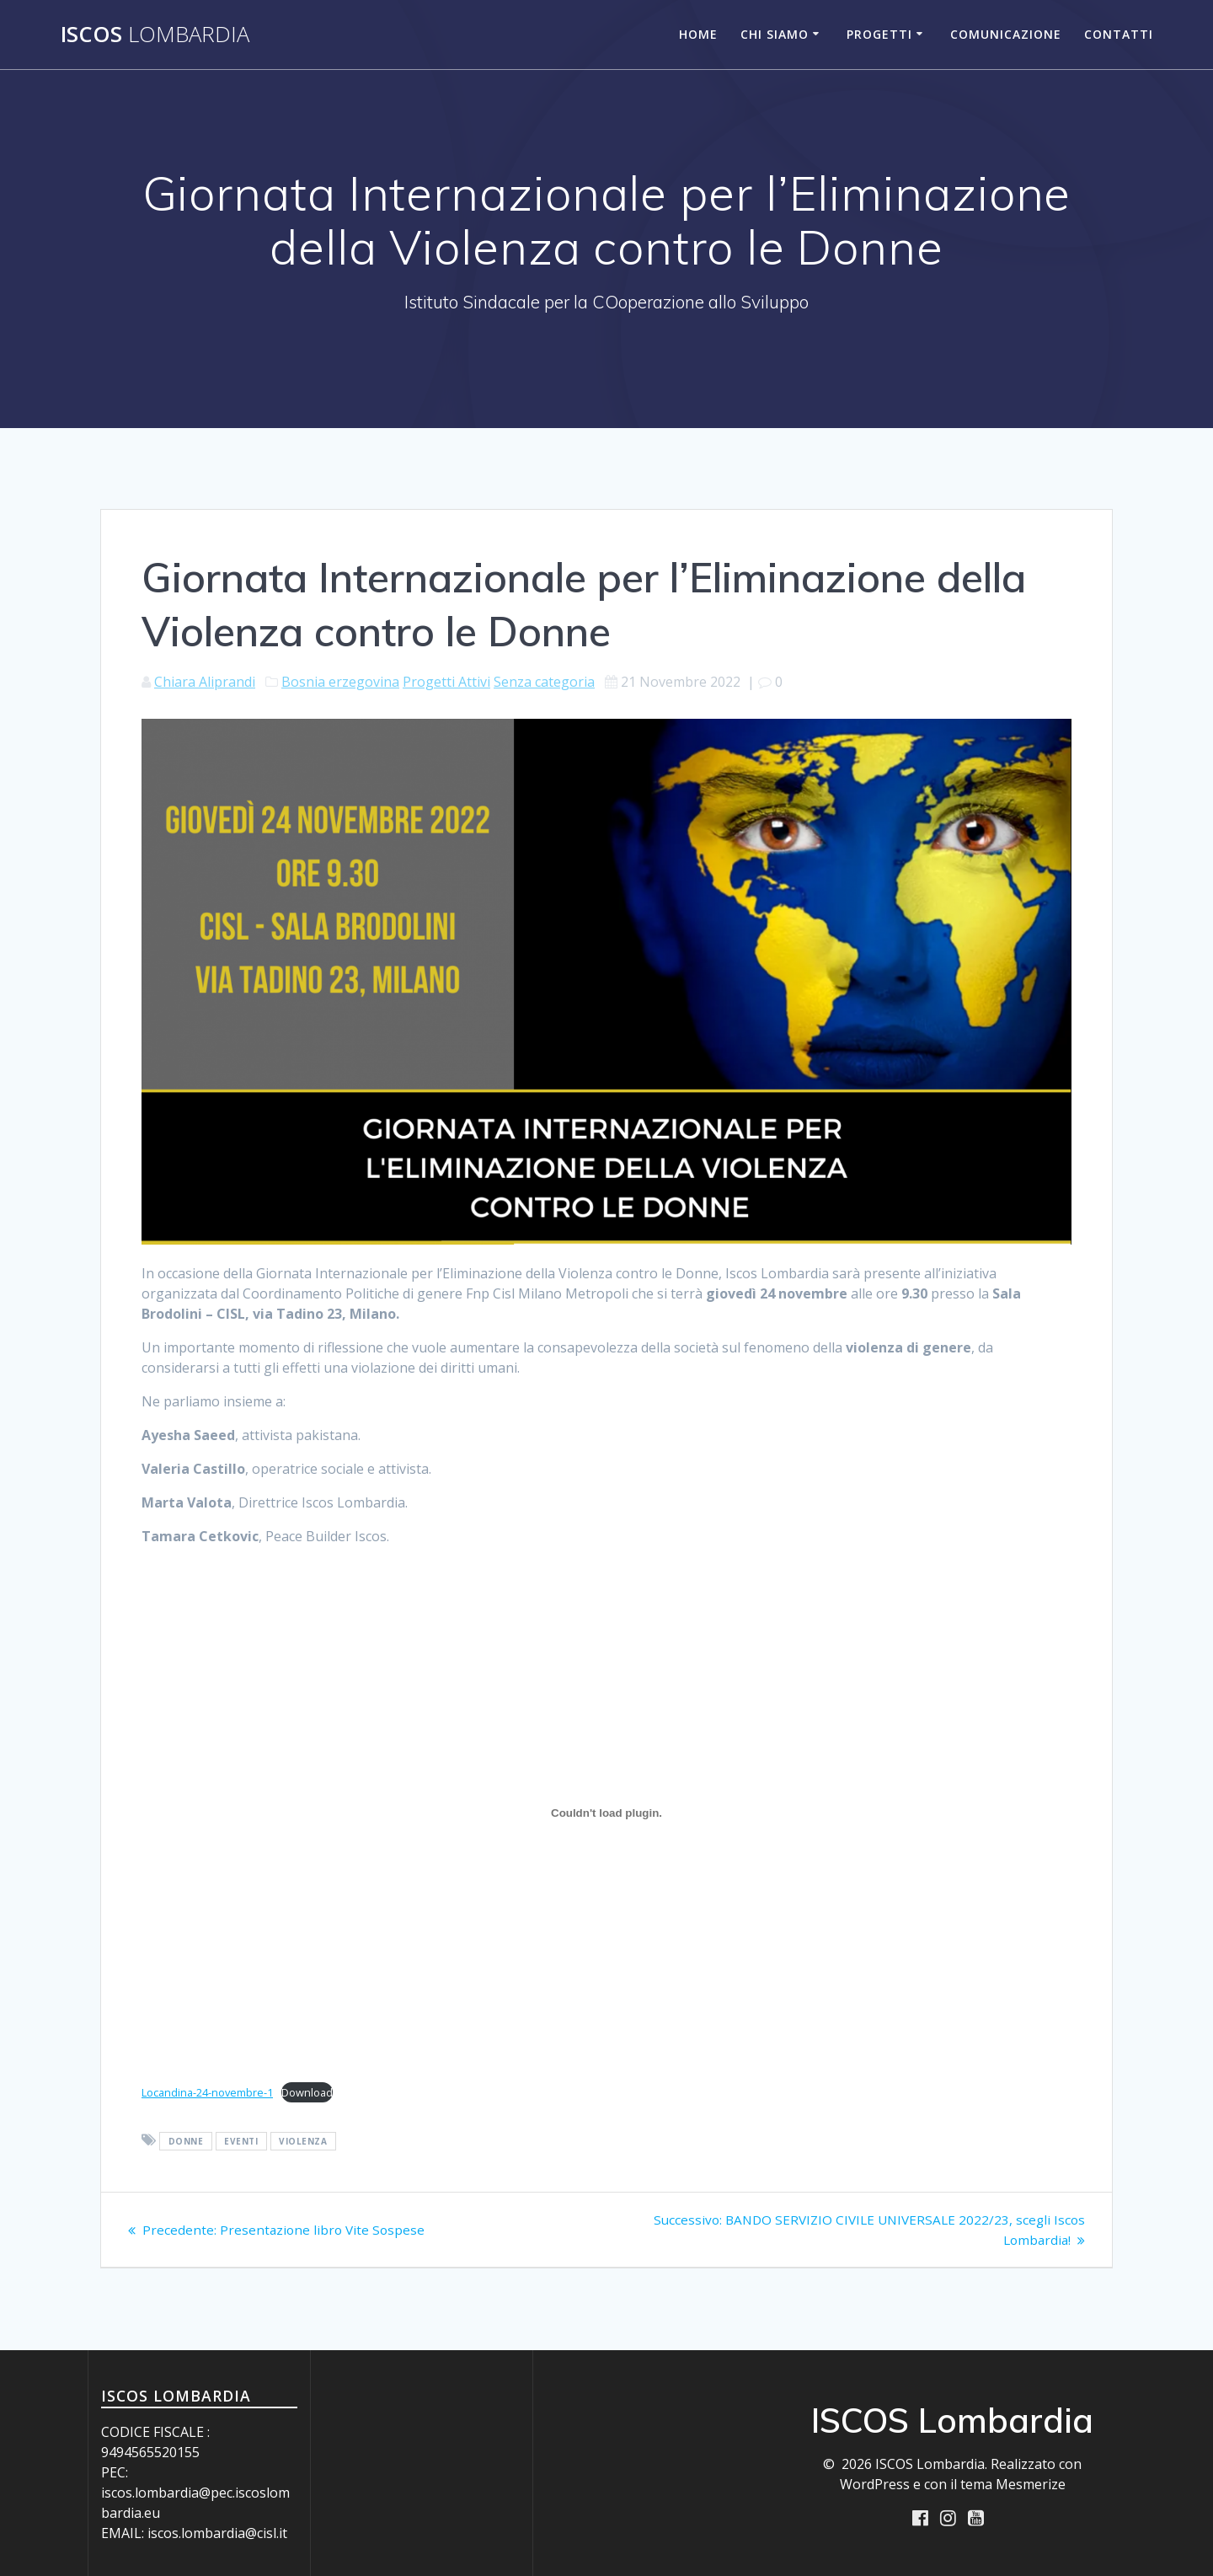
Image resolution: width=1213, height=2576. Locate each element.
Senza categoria (544, 681)
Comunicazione (1005, 34)
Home (698, 34)
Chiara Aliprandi (204, 681)
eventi (241, 2141)
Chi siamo (774, 34)
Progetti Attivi (446, 681)
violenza (303, 2141)
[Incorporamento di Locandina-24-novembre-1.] (606, 1812)
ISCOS (155, 35)
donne (186, 2141)
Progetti (879, 34)
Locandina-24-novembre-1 (207, 2092)
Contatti (1118, 34)
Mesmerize (1031, 2484)
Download (307, 2092)
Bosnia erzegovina (340, 681)
